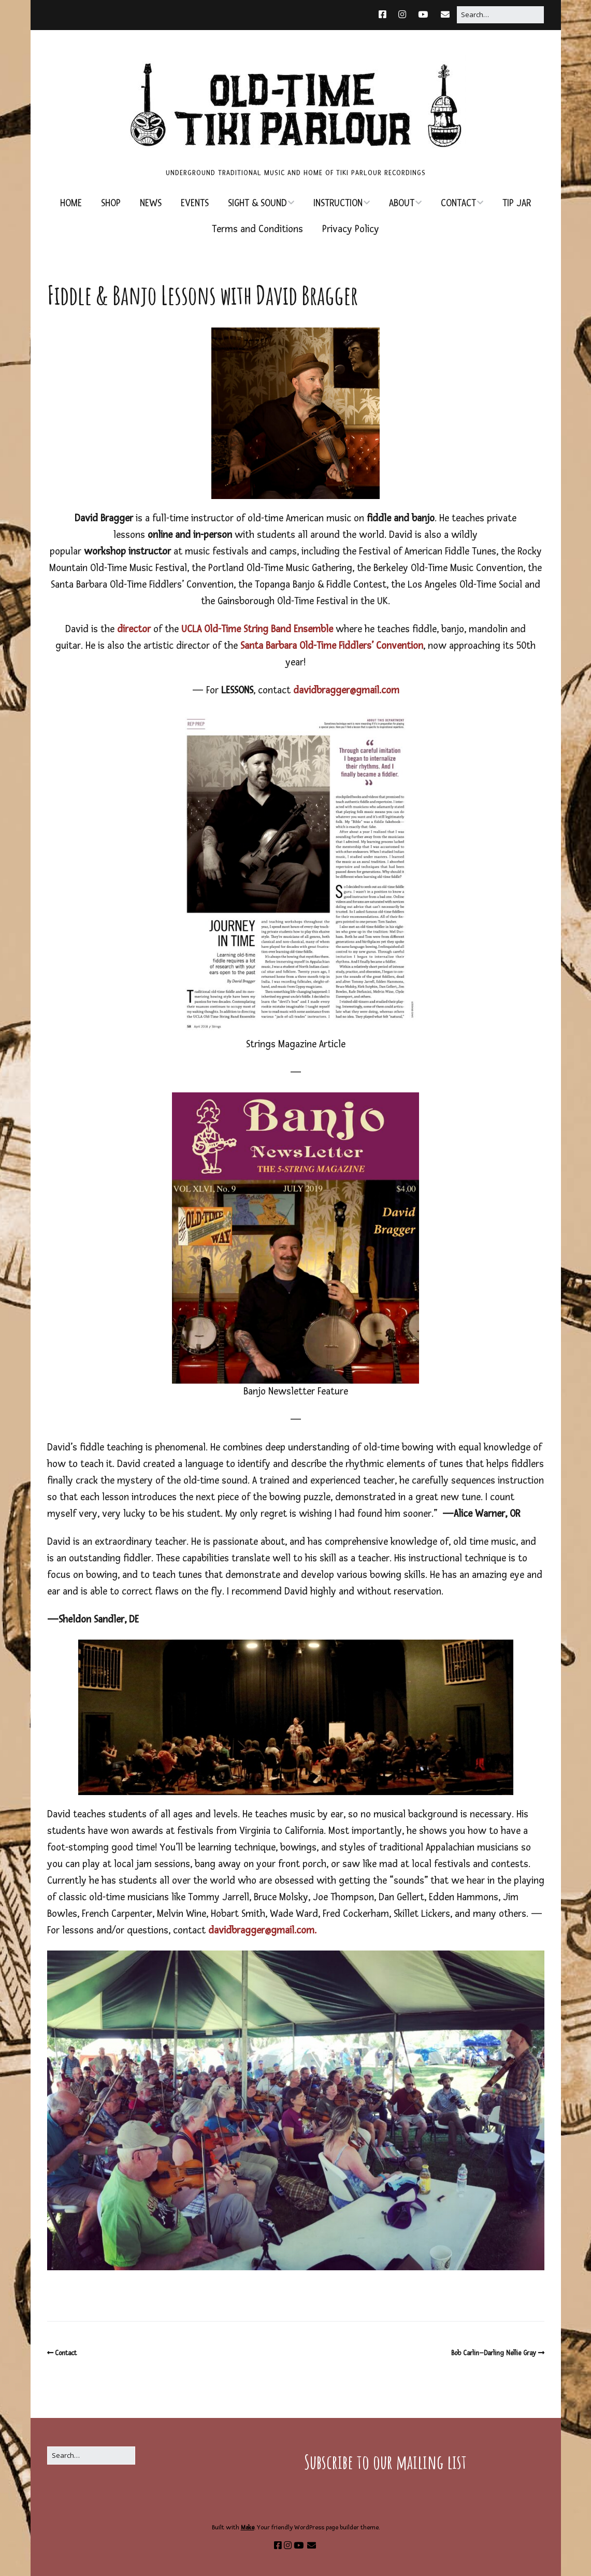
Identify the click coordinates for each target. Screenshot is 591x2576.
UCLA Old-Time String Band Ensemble (258, 629)
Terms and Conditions (257, 229)
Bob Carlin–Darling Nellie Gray (493, 2353)
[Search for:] (500, 15)
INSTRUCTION (338, 203)
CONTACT (458, 203)
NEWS (151, 203)
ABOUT (401, 203)
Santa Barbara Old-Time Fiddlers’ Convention (331, 646)
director (134, 629)
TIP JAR (516, 203)
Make (247, 2527)
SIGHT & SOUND (257, 203)
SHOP (111, 203)
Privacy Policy (350, 229)
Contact (66, 2353)
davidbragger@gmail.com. (262, 1931)
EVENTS (195, 203)
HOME (71, 203)
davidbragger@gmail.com (346, 690)
